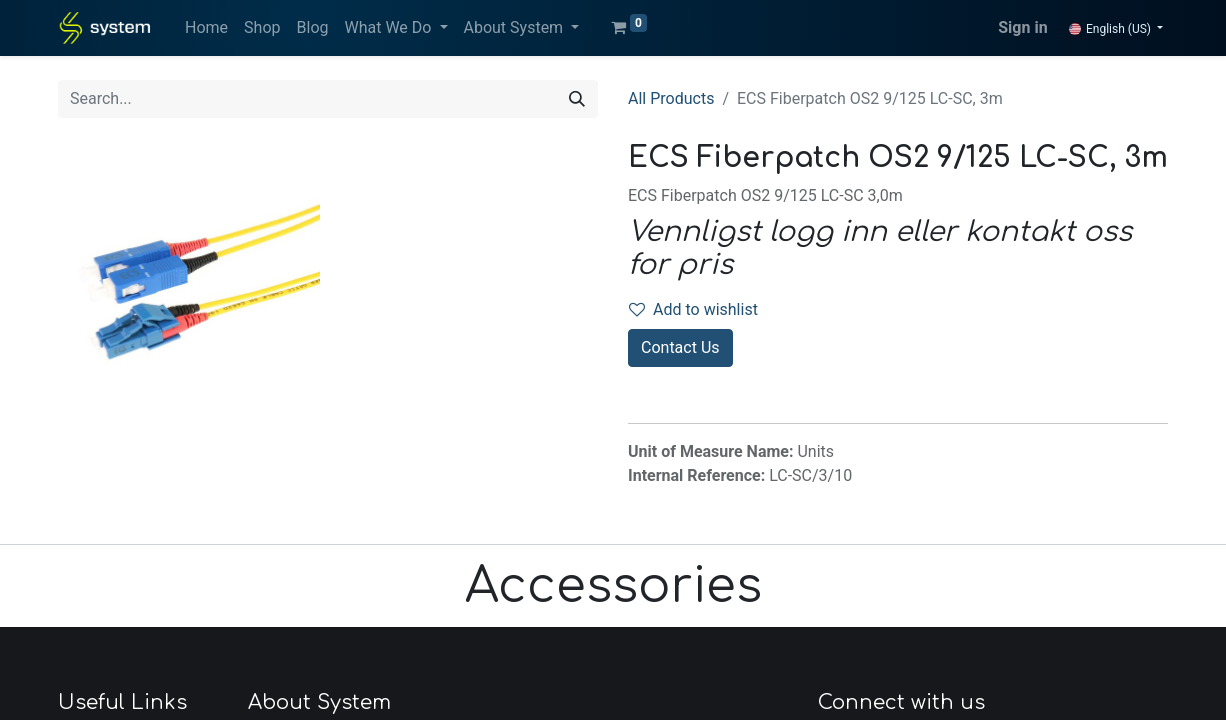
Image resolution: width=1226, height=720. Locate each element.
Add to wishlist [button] (693, 309)
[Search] (577, 99)
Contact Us (680, 347)
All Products (671, 98)
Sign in (1022, 27)
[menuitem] (206, 28)
